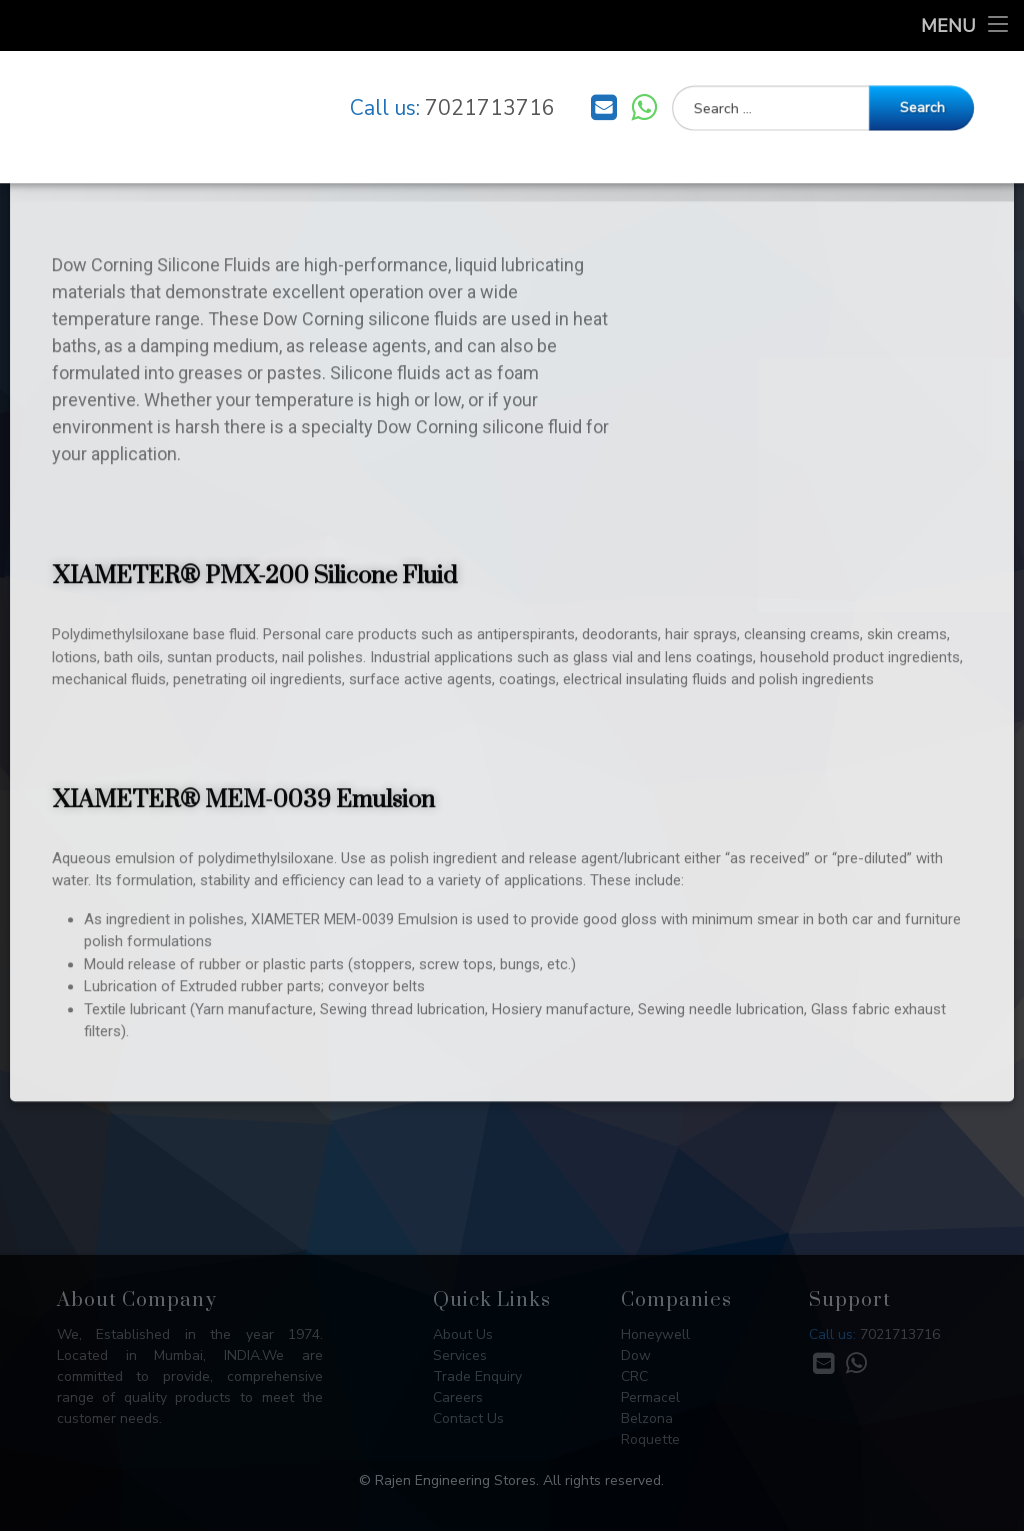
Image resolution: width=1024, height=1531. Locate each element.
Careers (458, 1397)
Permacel (650, 1397)
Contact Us (468, 1418)
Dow (636, 1355)
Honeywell (655, 1334)
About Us (463, 1334)
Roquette (650, 1439)
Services (460, 1355)
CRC (634, 1376)
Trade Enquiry (477, 1376)
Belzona (647, 1418)
